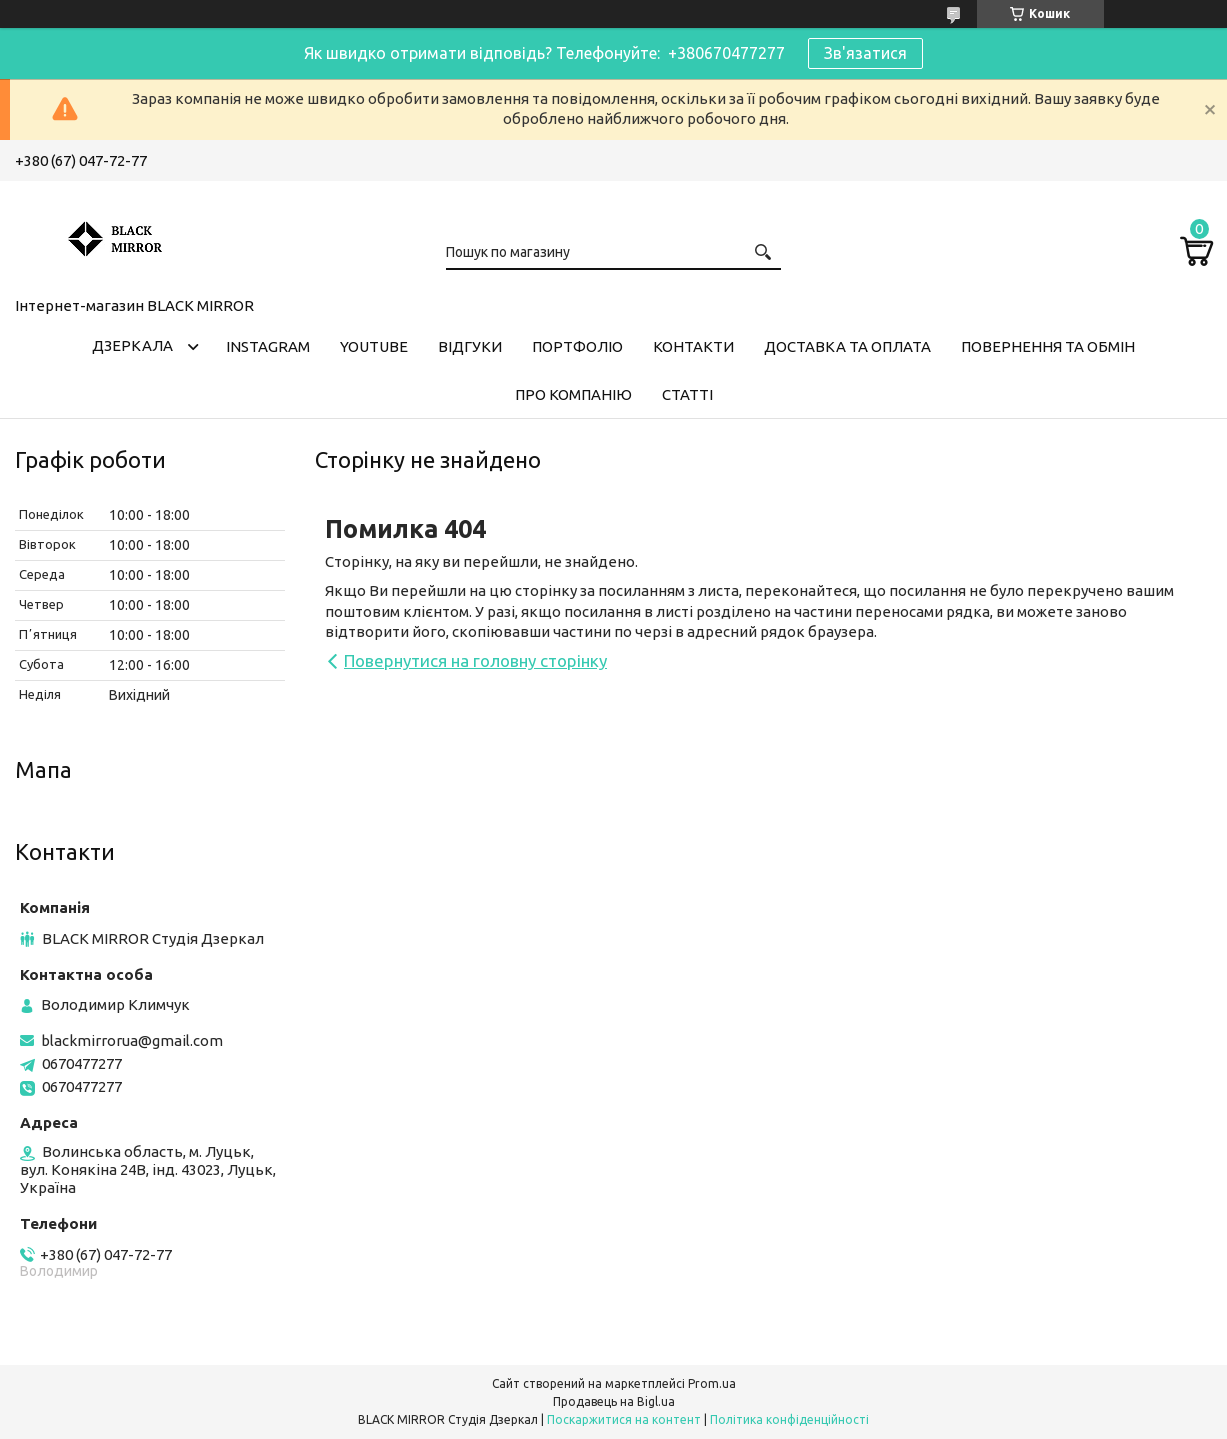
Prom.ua (712, 1383)
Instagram (268, 346)
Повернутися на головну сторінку (475, 660)
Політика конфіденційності (789, 1419)
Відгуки (470, 346)
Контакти (693, 346)
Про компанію (573, 394)
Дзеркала (132, 345)
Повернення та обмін (1048, 346)
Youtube (374, 346)
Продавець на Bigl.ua (614, 1401)
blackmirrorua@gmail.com (132, 1040)
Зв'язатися (865, 53)
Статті (687, 394)
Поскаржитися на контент (624, 1419)
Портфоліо (577, 346)
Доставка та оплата (847, 346)
